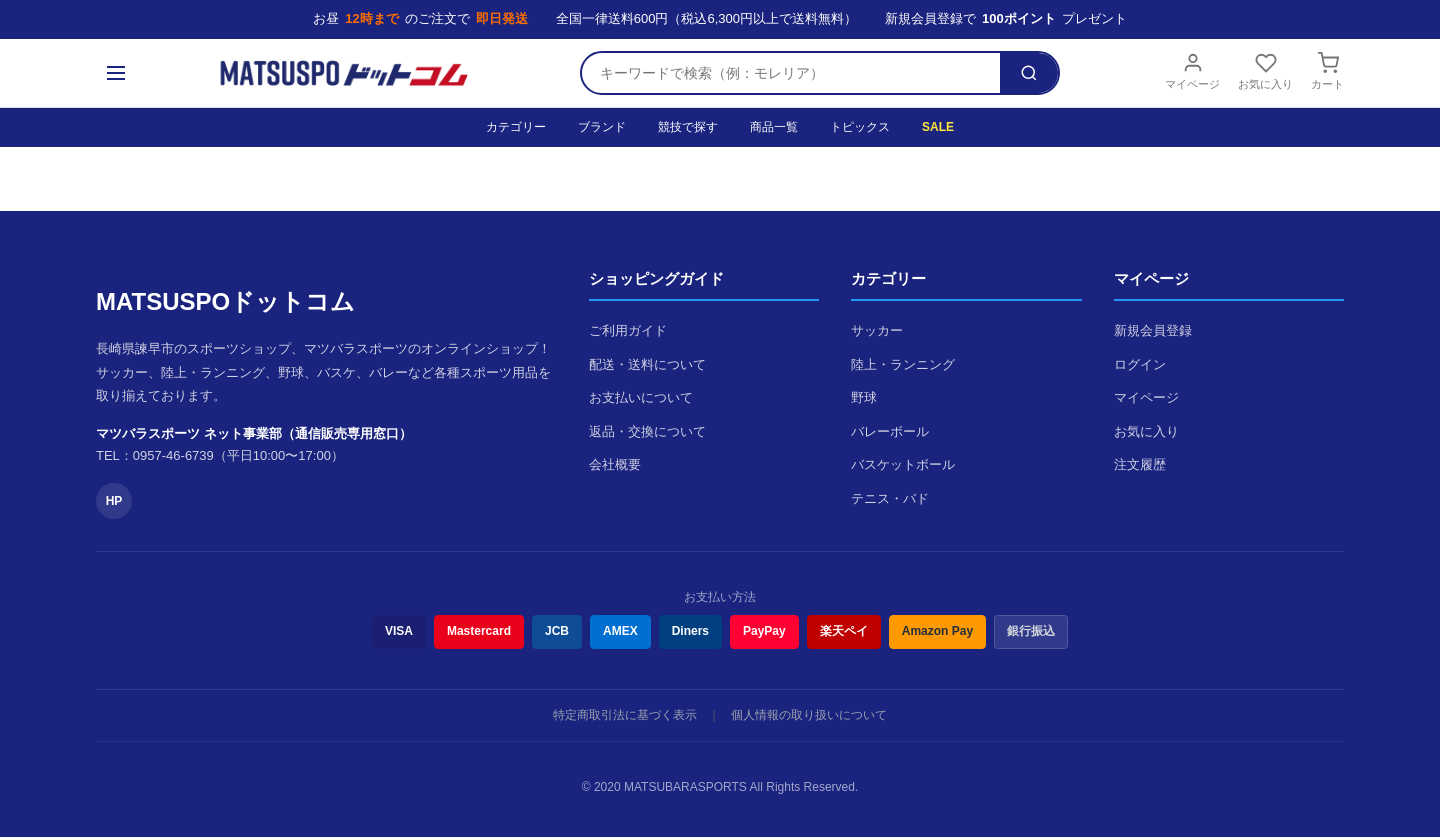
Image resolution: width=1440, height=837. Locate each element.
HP (114, 501)
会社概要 (615, 464)
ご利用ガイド (628, 330)
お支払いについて (641, 397)
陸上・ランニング (903, 364)
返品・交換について (647, 431)
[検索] (1029, 73)
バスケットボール (903, 464)
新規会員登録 (1153, 330)
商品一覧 (774, 127)
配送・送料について (647, 364)
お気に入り (1265, 71)
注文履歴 (1140, 464)
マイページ (1192, 71)
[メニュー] (116, 73)
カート (1327, 71)
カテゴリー (516, 127)
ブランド (602, 127)
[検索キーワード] (791, 73)
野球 (864, 397)
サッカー (877, 330)
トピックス (860, 127)
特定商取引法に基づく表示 (625, 715)
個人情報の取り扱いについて (809, 715)
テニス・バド (890, 498)
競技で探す (688, 127)
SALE (938, 127)
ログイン (1140, 364)
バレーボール (890, 431)
